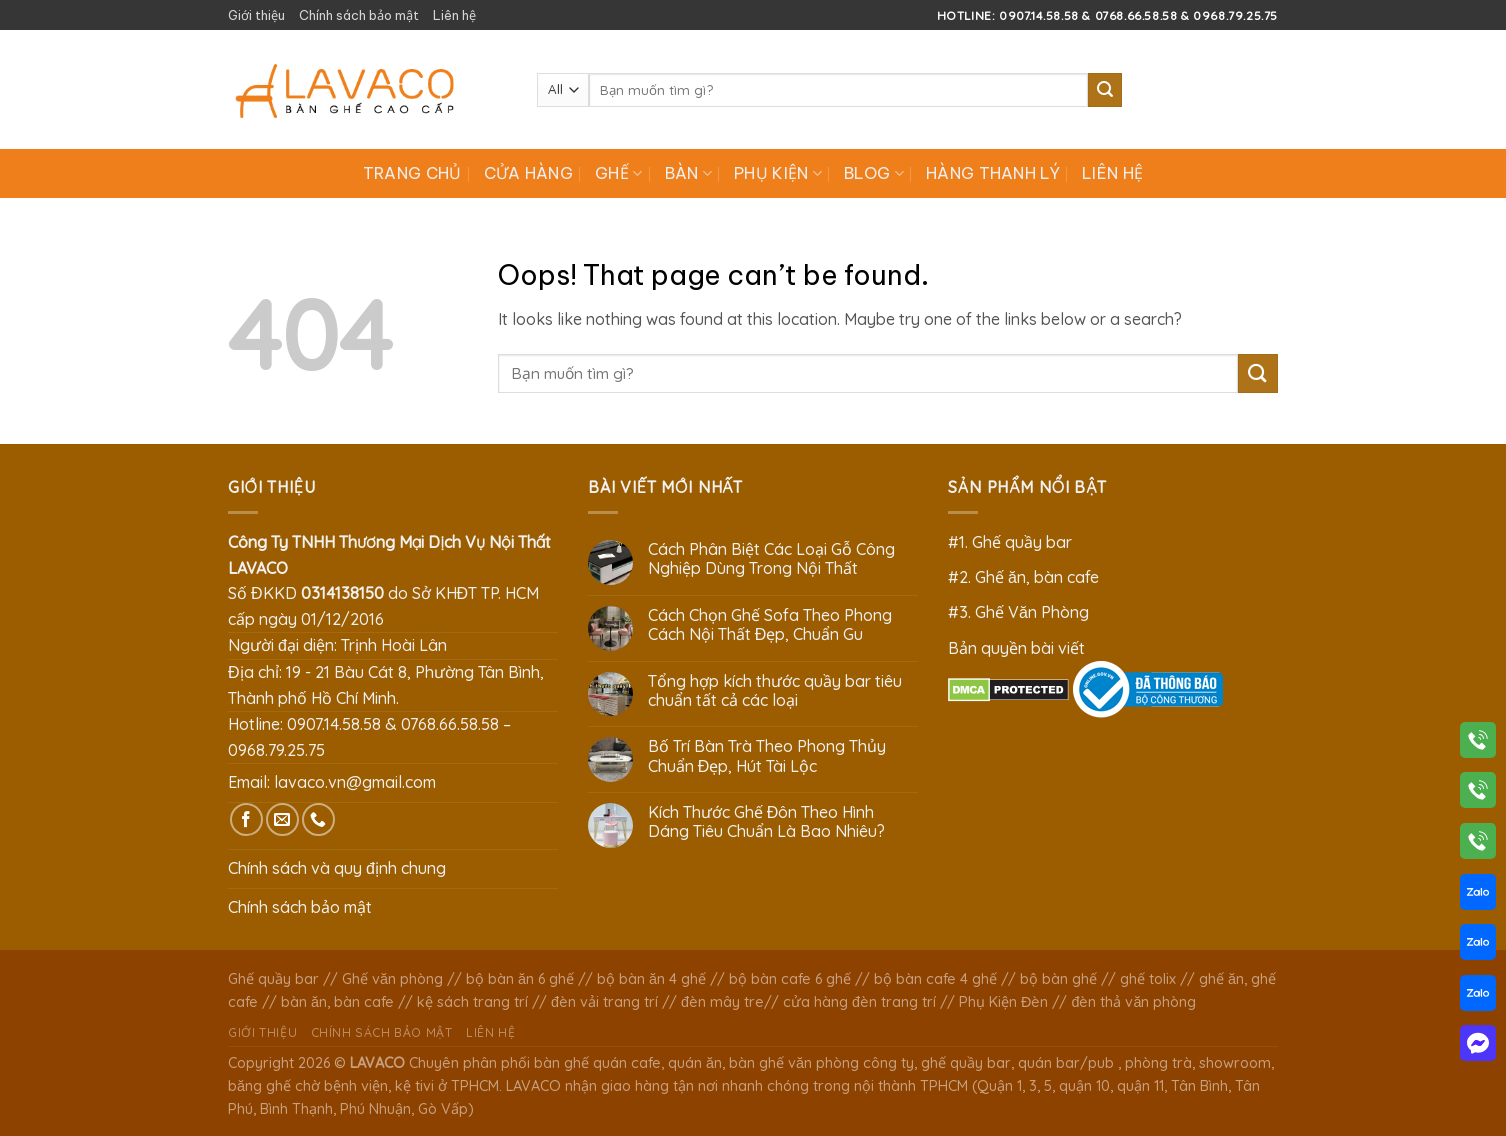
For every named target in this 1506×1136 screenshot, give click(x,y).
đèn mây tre (722, 1002)
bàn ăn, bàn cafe (337, 1002)
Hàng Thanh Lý (993, 173)
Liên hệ (454, 15)
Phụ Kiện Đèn (1003, 1002)
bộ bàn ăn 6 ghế (520, 979)
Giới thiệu (256, 15)
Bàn (688, 173)
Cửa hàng (529, 173)
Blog (874, 173)
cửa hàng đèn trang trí (859, 1002)
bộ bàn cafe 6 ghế (790, 979)
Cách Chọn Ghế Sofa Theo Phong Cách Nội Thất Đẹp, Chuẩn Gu (770, 625)
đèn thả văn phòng (1133, 1002)
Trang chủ (412, 173)
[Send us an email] (282, 819)
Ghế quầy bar (273, 979)
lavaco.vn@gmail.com (355, 782)
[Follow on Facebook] (246, 819)
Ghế (618, 173)
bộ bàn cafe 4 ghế (935, 979)
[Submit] (1105, 90)
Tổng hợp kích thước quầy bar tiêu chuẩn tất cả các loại (775, 691)
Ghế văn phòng (392, 979)
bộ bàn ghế (1058, 979)
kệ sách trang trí (472, 1002)
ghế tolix (1148, 979)
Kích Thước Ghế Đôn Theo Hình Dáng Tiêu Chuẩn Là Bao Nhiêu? (766, 822)
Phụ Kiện (778, 173)
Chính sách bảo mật (359, 15)
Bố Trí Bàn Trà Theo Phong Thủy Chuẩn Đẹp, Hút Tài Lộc (767, 756)
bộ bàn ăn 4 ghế (651, 979)
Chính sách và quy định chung (337, 868)
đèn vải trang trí (604, 1002)
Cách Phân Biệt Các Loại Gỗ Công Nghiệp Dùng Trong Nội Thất (771, 559)
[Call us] (318, 819)
